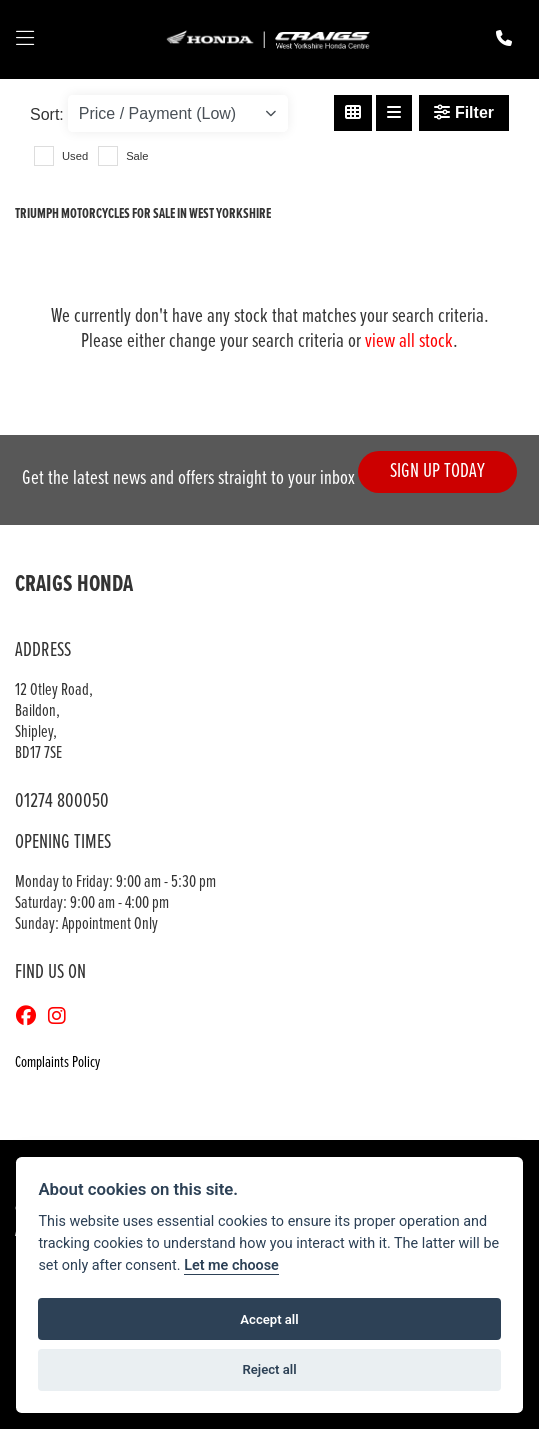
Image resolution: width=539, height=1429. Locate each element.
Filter (464, 112)
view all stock (409, 341)
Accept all (269, 1319)
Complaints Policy (57, 1062)
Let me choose (231, 1265)
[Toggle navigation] (25, 40)
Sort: (47, 114)
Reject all (269, 1369)
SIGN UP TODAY (437, 471)
